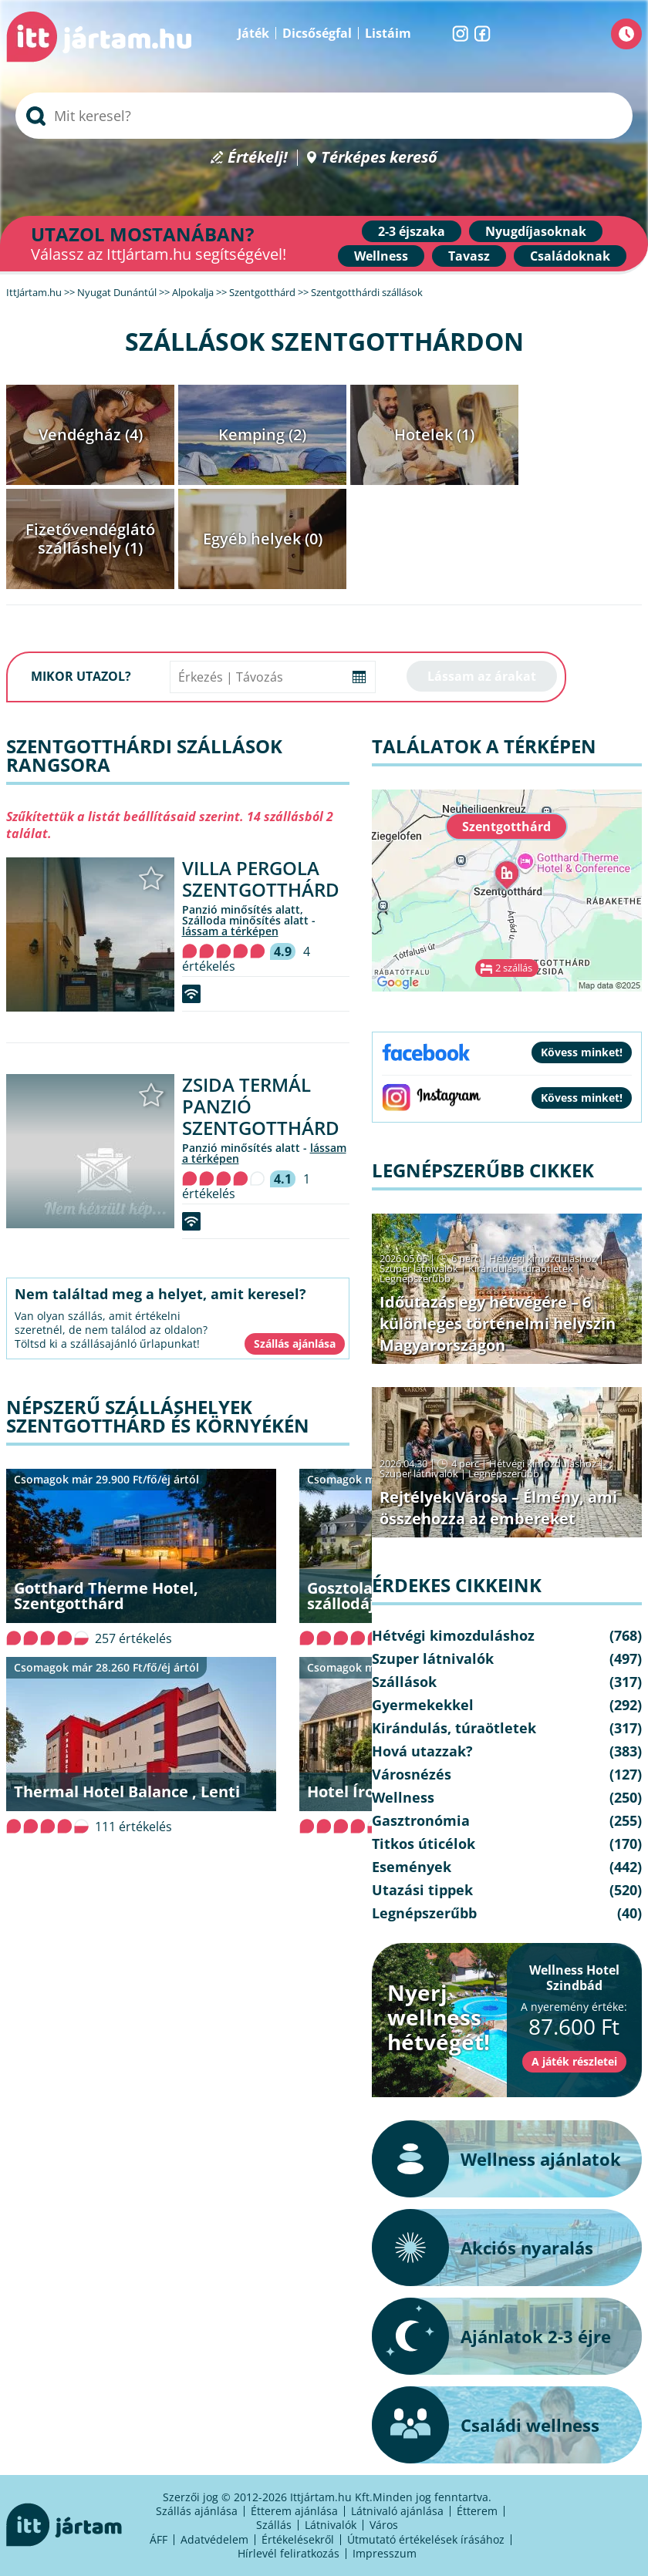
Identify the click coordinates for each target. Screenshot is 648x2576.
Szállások (404, 1682)
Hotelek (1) (434, 434)
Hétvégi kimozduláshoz (542, 1258)
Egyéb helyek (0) (262, 538)
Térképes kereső (379, 158)
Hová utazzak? (422, 1751)
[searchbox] (324, 116)
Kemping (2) (262, 434)
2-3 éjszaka (411, 231)
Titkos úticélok (423, 1843)
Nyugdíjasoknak (535, 231)
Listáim (388, 33)
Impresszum (385, 2553)
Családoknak (570, 255)
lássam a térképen (230, 931)
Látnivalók (330, 2524)
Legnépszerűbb (415, 1278)
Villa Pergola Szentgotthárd (260, 878)
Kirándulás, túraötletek (520, 1268)
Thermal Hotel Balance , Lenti (127, 1791)
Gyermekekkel (423, 1705)
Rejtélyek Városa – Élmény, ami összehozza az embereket (498, 1508)
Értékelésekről (298, 2539)
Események (411, 1867)
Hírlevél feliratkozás (288, 2553)
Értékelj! (258, 158)
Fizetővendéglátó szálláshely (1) (90, 538)
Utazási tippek (422, 1890)
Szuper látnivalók (419, 1268)
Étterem (477, 2511)
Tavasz (469, 255)
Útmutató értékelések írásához (426, 2539)
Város (384, 2524)
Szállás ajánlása (197, 2511)
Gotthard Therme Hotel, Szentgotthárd (106, 1596)
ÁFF (158, 2539)
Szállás (274, 2524)
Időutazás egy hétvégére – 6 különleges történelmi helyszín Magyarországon (498, 1323)
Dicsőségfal (317, 33)
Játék (253, 33)
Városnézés (411, 1774)
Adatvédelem (214, 2539)
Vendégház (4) (91, 434)
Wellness (381, 255)
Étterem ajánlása (294, 2511)
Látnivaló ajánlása (397, 2511)
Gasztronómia (421, 1820)
